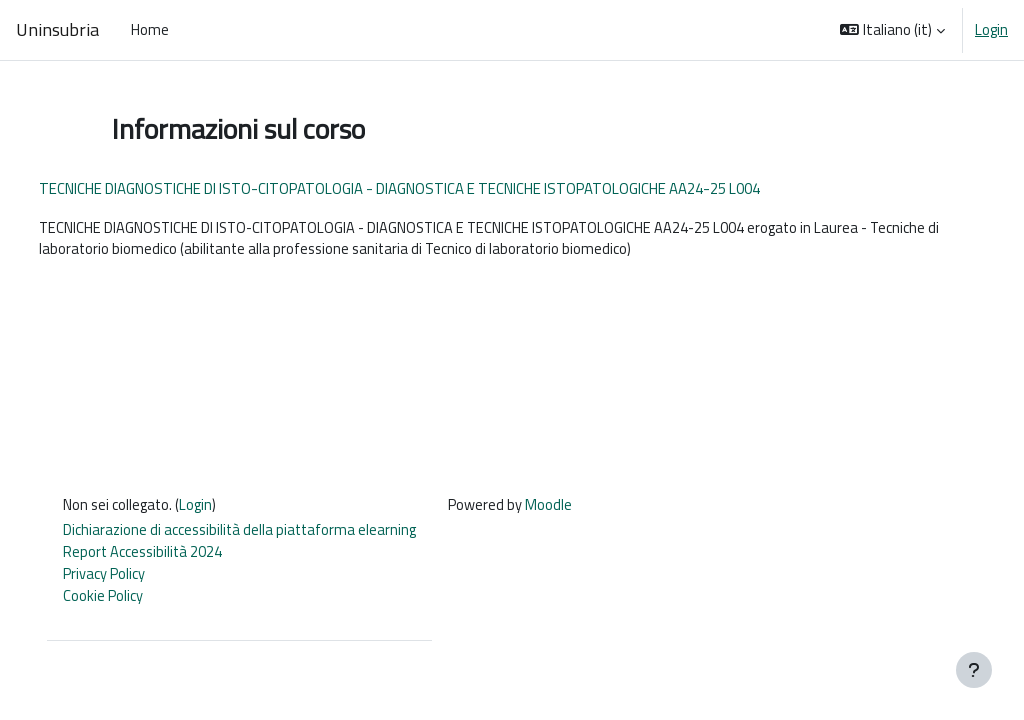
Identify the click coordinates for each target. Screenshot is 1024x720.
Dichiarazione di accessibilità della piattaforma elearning (258, 535)
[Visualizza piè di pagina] (974, 670)
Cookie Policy (119, 602)
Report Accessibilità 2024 (160, 557)
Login (991, 30)
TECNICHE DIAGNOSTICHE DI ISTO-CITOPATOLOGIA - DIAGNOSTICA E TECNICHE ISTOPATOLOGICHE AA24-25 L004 (436, 188)
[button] (892, 30)
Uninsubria (57, 29)
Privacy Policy (120, 579)
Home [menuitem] (150, 29)
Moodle (570, 509)
